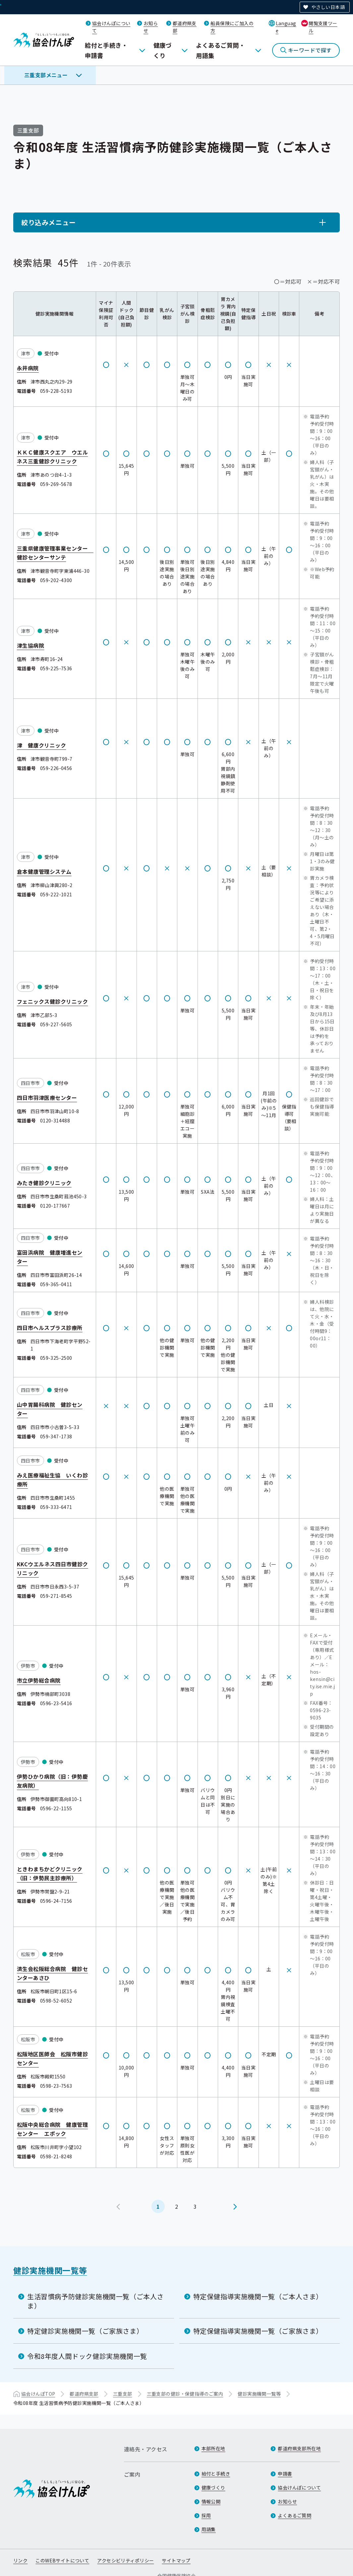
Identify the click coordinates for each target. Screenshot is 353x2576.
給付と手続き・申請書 (106, 50)
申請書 (285, 2473)
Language (286, 27)
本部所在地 (213, 2448)
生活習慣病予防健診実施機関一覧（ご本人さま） (95, 2301)
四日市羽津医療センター (47, 1097)
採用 (206, 2515)
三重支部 (122, 2393)
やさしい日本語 (328, 7)
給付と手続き (216, 2473)
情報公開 (211, 2501)
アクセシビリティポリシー (125, 2560)
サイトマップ (176, 2560)
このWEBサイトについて (62, 2560)
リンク (20, 2560)
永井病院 (28, 368)
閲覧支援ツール (323, 27)
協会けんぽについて (299, 2487)
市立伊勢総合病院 (39, 1680)
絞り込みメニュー (48, 222)
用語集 (209, 2529)
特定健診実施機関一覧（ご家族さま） (85, 2331)
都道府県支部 (84, 2393)
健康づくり (162, 50)
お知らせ (287, 2501)
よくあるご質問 (294, 2515)
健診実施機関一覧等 (50, 2270)
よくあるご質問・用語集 (220, 50)
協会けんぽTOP (38, 2393)
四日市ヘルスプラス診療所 (50, 1327)
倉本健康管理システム (44, 871)
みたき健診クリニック (44, 1182)
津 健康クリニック (41, 745)
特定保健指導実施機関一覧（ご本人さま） (258, 2296)
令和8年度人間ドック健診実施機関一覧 (87, 2356)
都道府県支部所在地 (299, 2448)
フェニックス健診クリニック (52, 1001)
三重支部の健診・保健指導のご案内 (185, 2393)
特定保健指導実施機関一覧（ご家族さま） (258, 2331)
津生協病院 (30, 645)
